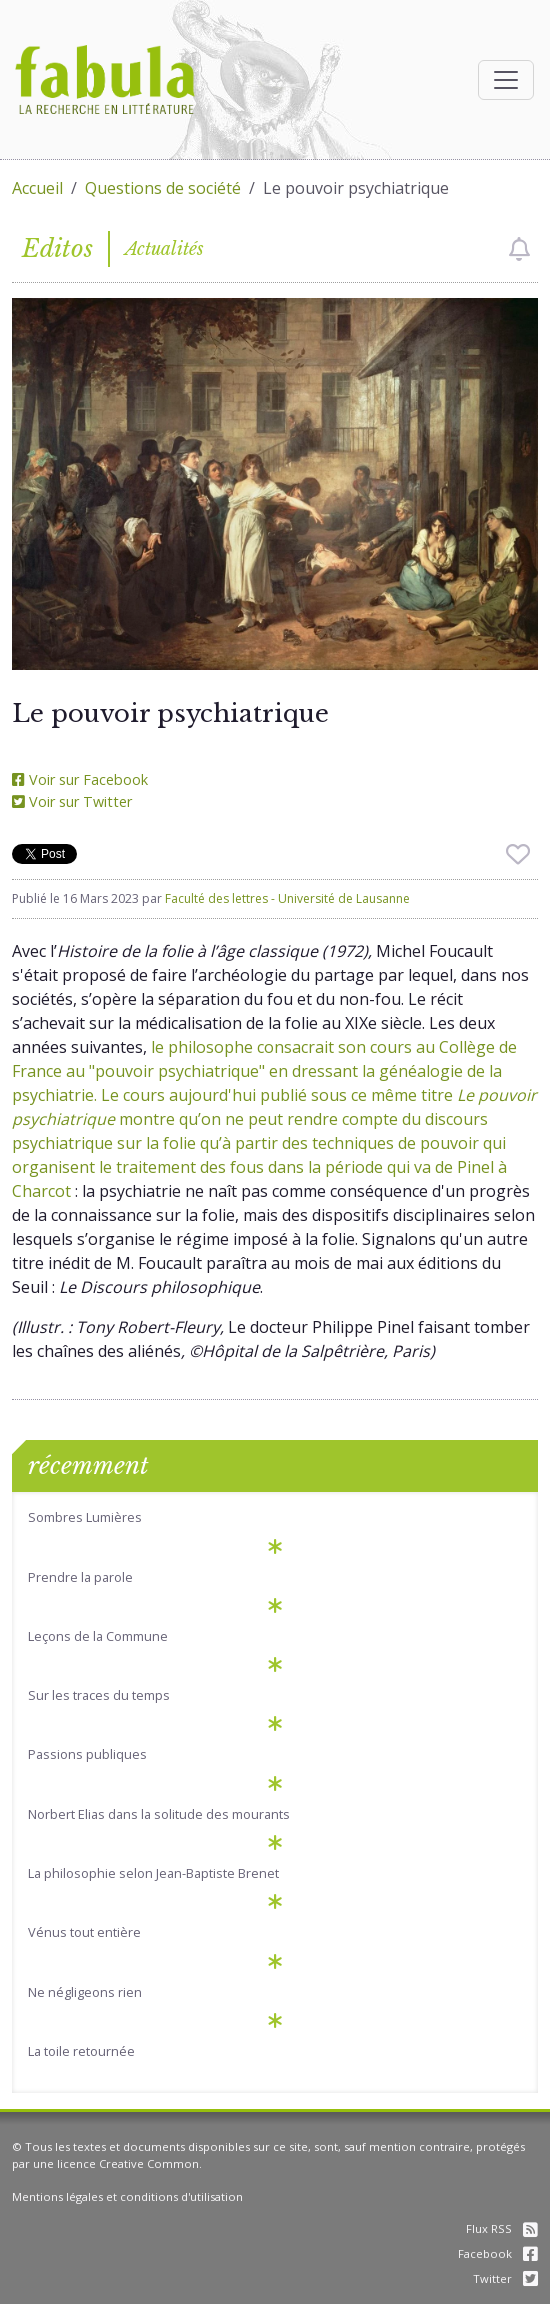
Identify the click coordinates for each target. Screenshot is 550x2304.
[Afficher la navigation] (506, 80)
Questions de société (163, 188)
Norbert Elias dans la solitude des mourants (159, 1814)
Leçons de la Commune (98, 1636)
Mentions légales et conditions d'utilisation (127, 2196)
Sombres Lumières (85, 1517)
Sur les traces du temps (99, 1695)
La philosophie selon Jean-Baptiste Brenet (153, 1873)
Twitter (505, 2278)
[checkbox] (519, 249)
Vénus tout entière (84, 1932)
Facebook (498, 2253)
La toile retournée (81, 2051)
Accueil (37, 188)
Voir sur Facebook (80, 779)
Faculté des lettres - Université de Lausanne (287, 898)
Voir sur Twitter (72, 801)
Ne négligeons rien (85, 1992)
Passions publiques (87, 1754)
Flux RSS (502, 2228)
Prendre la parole (80, 1577)
